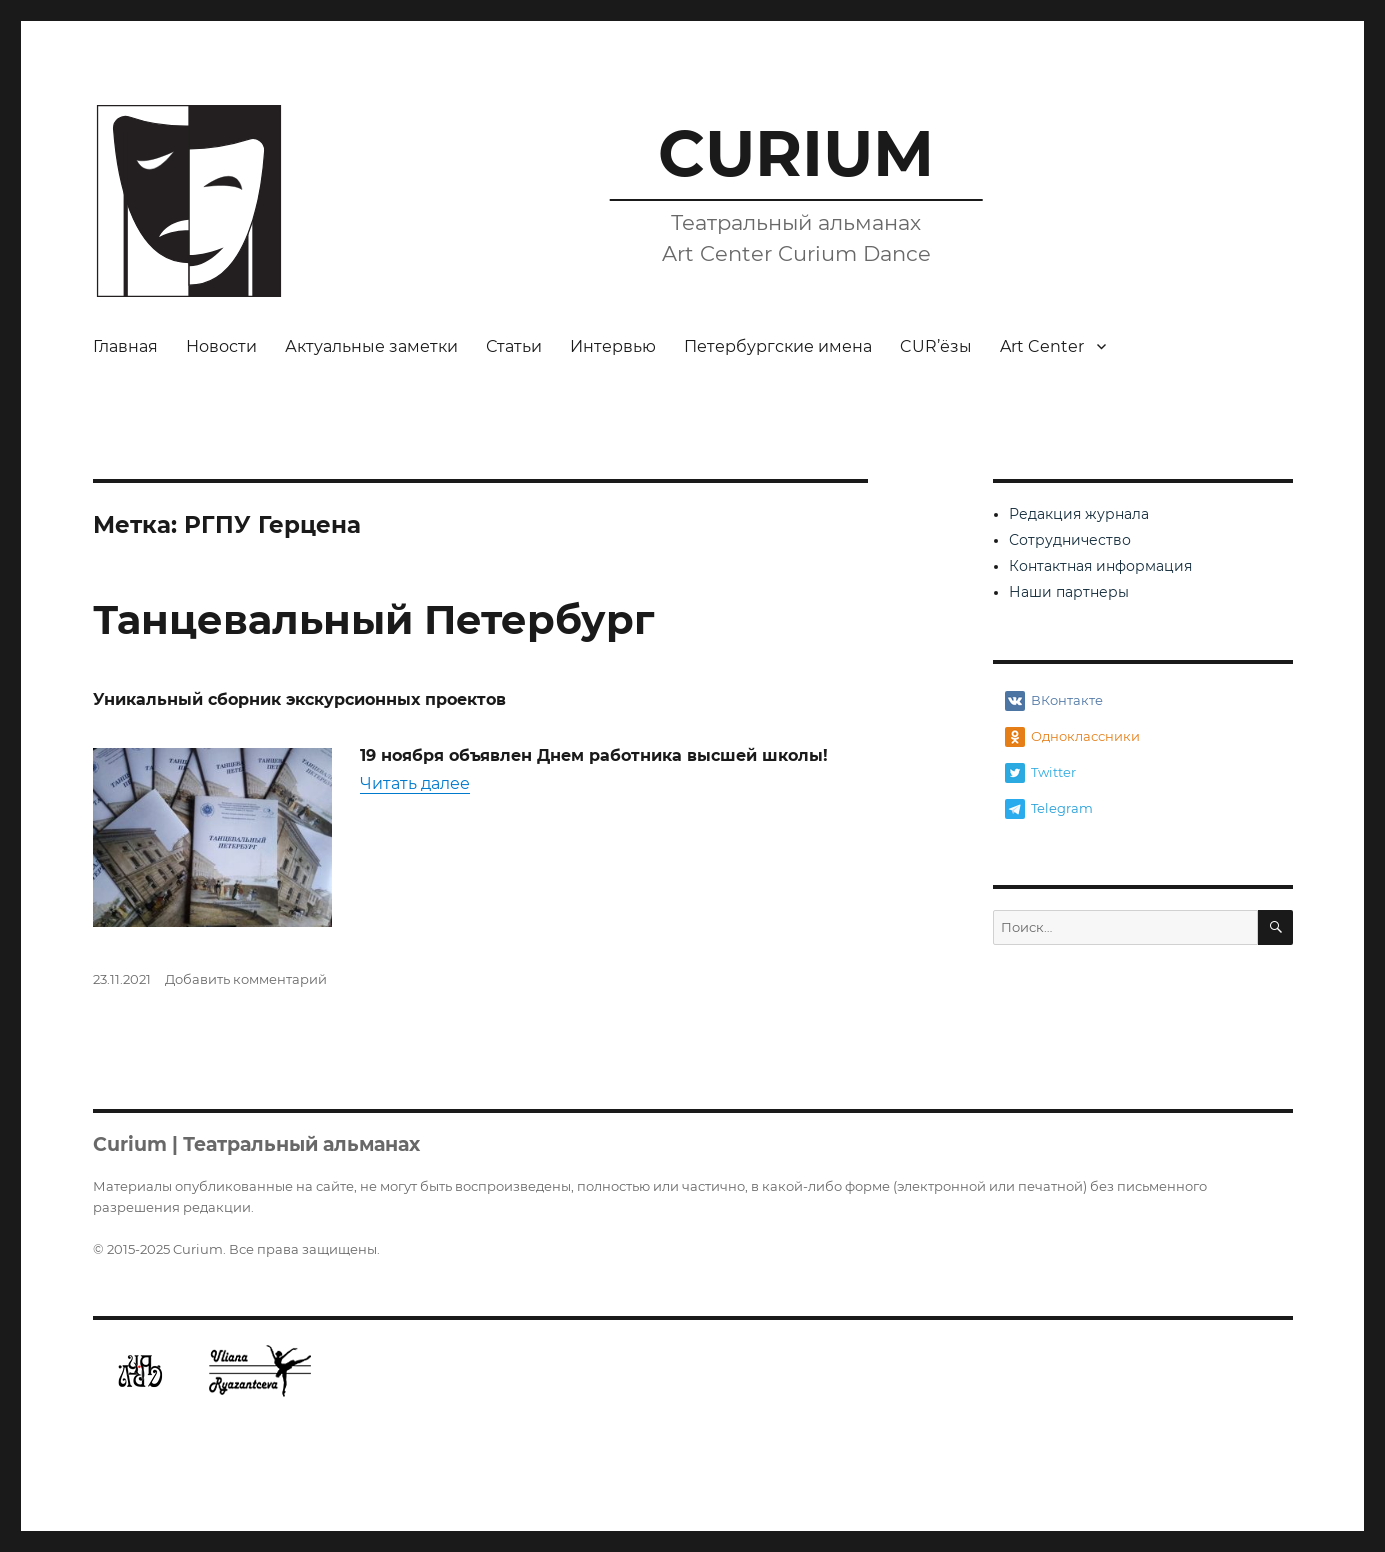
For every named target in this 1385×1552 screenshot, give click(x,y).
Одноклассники (1072, 737)
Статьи (514, 346)
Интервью (613, 346)
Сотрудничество (1070, 540)
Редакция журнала (1079, 514)
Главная (125, 346)
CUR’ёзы (936, 346)
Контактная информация (1100, 566)
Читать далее (415, 783)
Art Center (1042, 346)
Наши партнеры (1069, 592)
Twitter (1040, 773)
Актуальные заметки (371, 346)
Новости (221, 346)
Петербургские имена (778, 346)
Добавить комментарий (246, 979)
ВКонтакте (1054, 701)
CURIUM (796, 153)
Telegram (1049, 809)
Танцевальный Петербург (374, 619)
